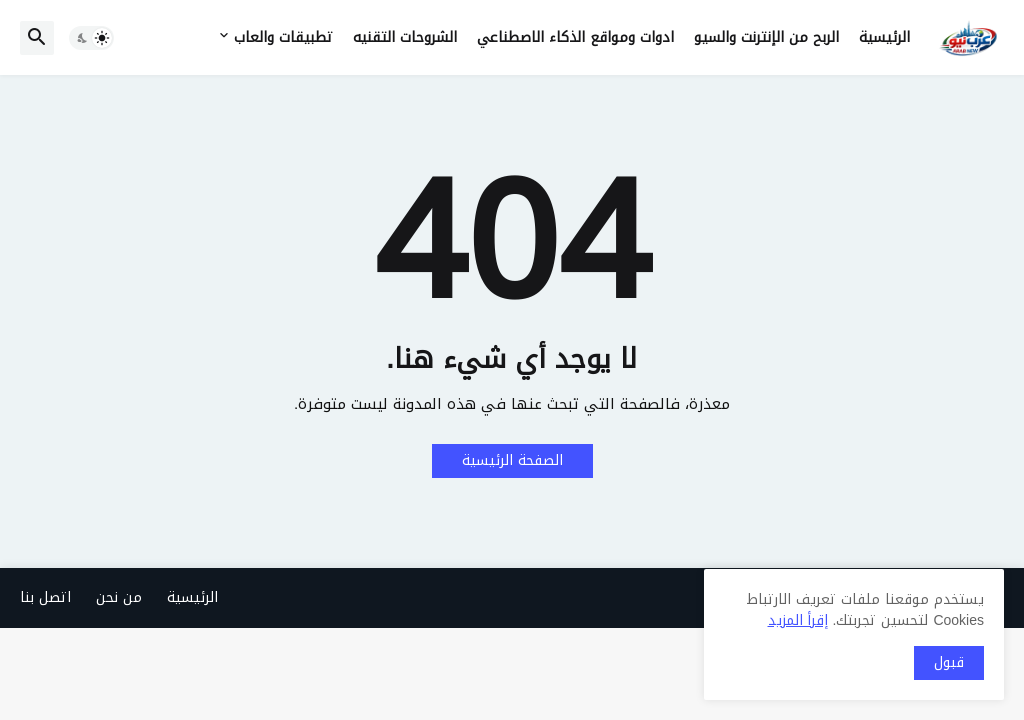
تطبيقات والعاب (283, 37)
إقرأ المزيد (798, 620)
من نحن (119, 597)
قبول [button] (949, 662)
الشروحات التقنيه (405, 37)
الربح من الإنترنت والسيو (766, 37)
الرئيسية (884, 37)
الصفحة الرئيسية (512, 460)
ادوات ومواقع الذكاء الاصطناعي (575, 37)
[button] (91, 38)
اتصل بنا (45, 597)
